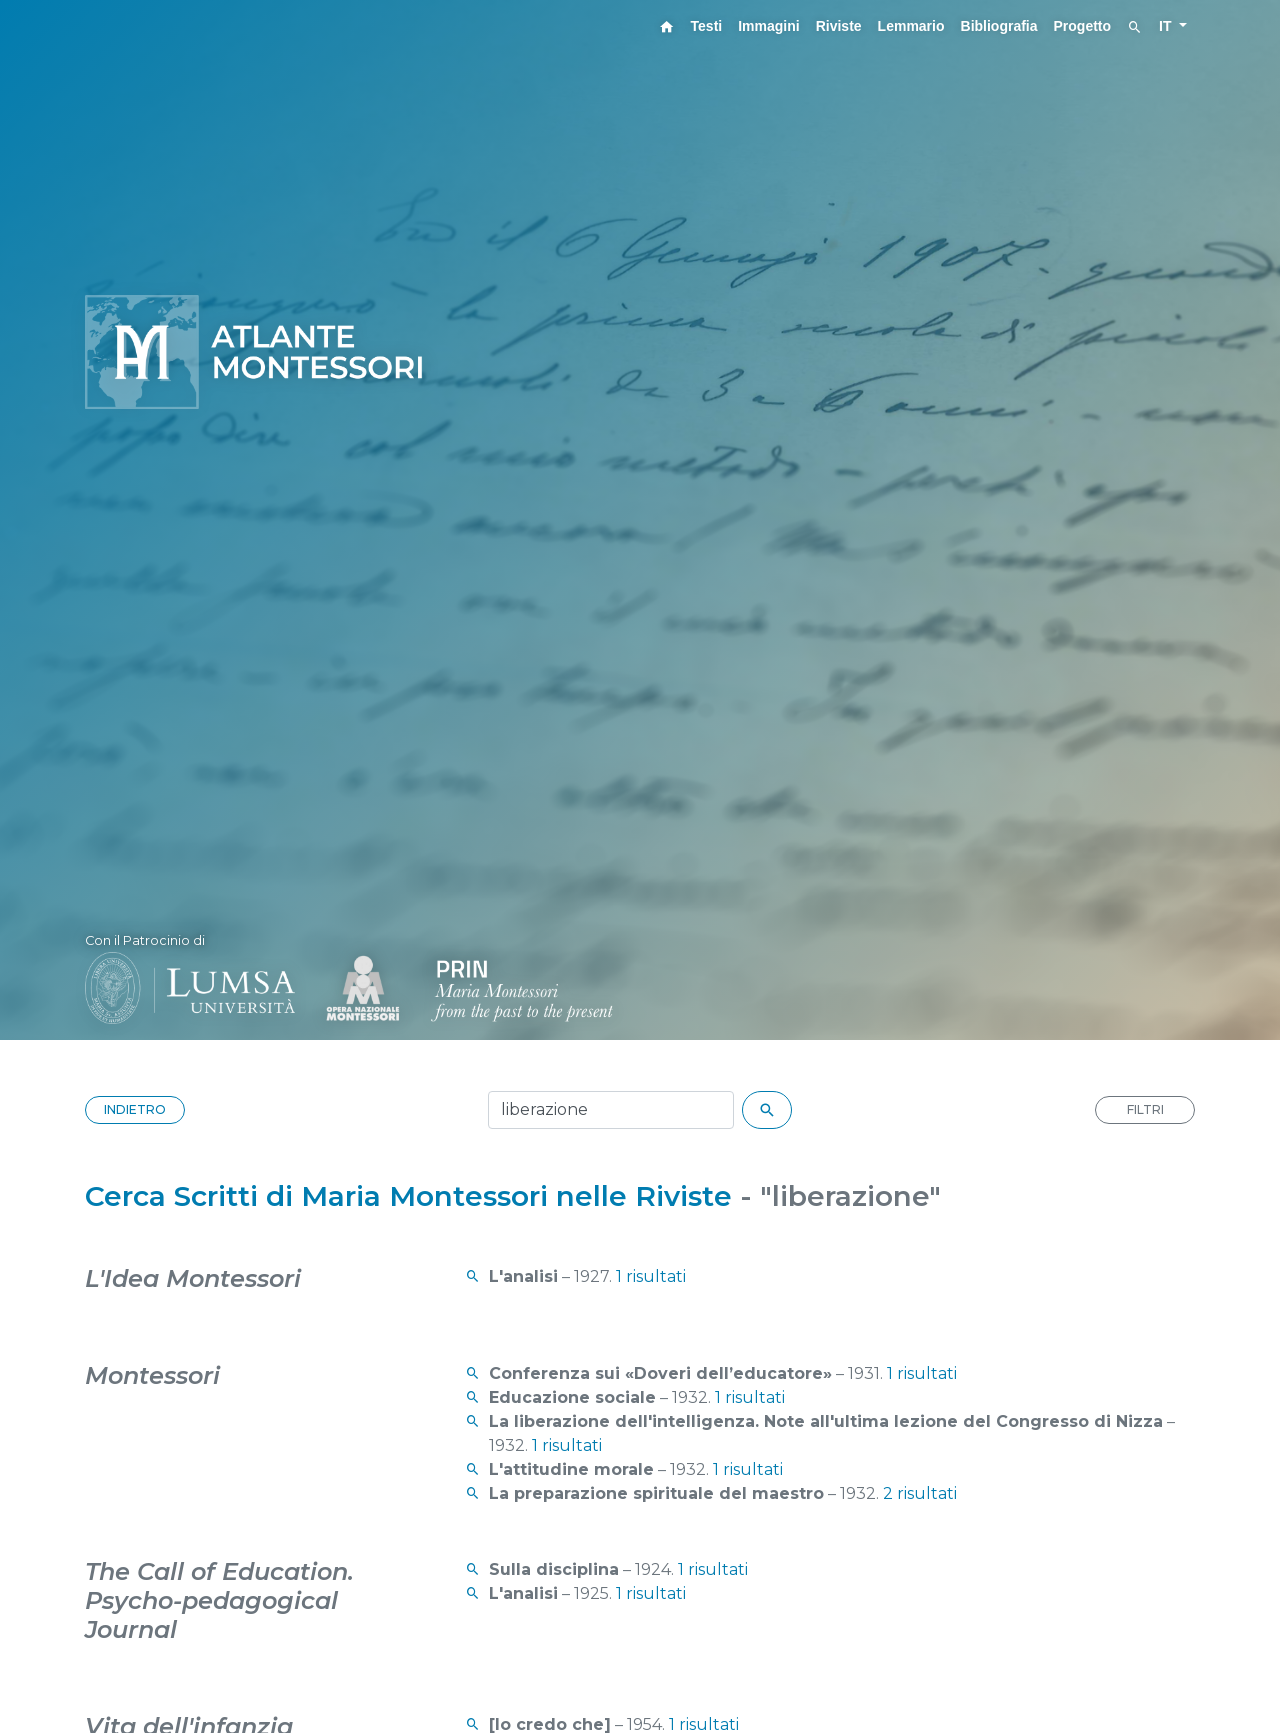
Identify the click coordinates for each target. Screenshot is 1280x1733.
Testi (707, 26)
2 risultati (920, 1493)
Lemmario (911, 26)
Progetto (1083, 26)
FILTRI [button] (1145, 1109)
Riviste (839, 26)
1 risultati (651, 1276)
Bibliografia (999, 26)
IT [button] (1167, 26)
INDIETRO (135, 1109)
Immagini (768, 26)
